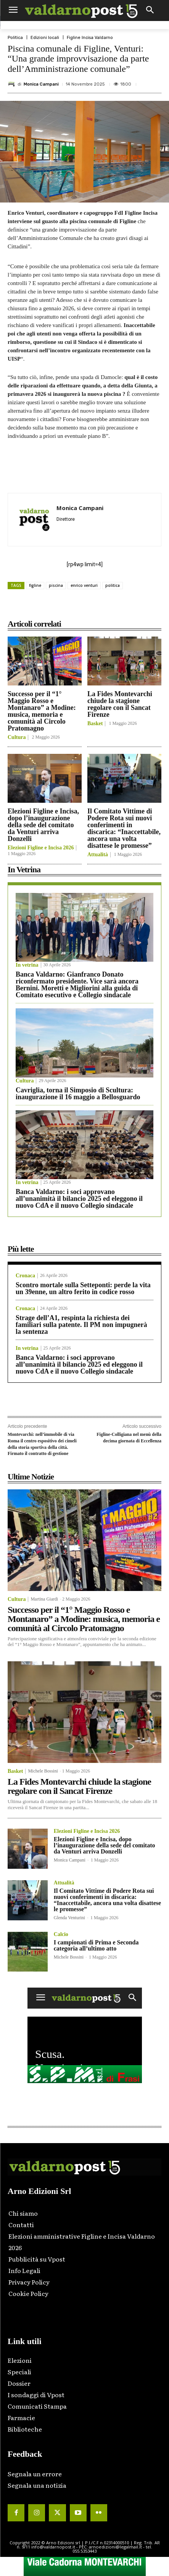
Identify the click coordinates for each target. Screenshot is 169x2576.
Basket (95, 723)
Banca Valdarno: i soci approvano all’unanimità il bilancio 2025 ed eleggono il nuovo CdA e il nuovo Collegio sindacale (79, 1198)
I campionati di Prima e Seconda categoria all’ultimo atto (96, 1945)
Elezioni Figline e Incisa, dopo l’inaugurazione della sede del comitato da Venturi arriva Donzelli (43, 824)
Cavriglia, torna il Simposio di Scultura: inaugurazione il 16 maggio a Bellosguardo (78, 1093)
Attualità (97, 854)
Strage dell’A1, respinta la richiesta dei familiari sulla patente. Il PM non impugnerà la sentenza (81, 1324)
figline (35, 585)
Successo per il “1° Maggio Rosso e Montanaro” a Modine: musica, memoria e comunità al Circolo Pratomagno (42, 711)
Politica (15, 38)
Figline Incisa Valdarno (90, 38)
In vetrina (27, 965)
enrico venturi (84, 585)
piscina (56, 585)
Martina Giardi (44, 1599)
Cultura (17, 737)
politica (112, 585)
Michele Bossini (43, 1771)
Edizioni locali (45, 38)
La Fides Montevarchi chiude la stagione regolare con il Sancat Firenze (119, 704)
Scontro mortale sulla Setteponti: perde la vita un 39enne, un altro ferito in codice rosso (83, 1288)
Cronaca (25, 1275)
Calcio (61, 1934)
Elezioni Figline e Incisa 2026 (41, 848)
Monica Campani (41, 84)
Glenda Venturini (69, 1917)
